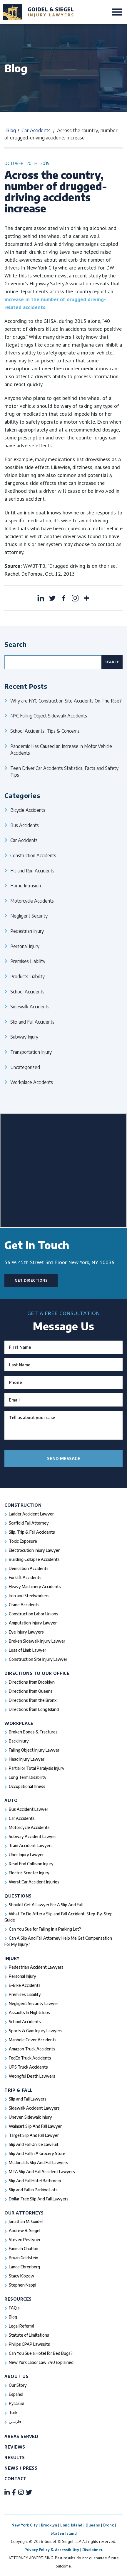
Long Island (71, 2525)
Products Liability (27, 976)
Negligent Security (29, 915)
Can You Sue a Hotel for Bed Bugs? (41, 2353)
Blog (11, 130)
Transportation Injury (31, 1052)
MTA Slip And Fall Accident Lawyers (42, 2171)
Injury (11, 1958)
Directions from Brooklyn (32, 1682)
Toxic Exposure (23, 1541)
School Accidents (27, 991)
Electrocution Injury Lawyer (34, 1550)
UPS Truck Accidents (28, 2066)
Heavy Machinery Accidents (35, 1586)
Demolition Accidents (29, 1568)
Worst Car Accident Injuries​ (34, 1881)
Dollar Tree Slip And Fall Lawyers (38, 2198)
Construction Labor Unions (33, 1613)
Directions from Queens (31, 1691)
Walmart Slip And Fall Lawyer (35, 2126)
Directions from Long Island (34, 1709)
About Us (16, 2376)
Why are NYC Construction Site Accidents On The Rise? (66, 700)
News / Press (20, 2468)
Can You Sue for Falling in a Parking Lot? (45, 1929)
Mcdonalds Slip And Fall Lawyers (38, 2162)
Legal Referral (21, 2325)
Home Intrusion (25, 885)
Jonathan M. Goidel (26, 2221)
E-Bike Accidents (25, 1985)
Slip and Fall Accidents (32, 1021)
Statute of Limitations (29, 2335)
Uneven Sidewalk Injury (30, 2117)
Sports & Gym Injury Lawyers (35, 2030)
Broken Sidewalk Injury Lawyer (37, 1641)
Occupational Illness (27, 1786)
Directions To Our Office (36, 1673)
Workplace (19, 1723)
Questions (18, 1895)
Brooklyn (49, 2525)
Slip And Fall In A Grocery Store (37, 2153)
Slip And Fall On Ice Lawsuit (34, 2144)
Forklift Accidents (25, 1577)
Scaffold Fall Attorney (29, 1522)
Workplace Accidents (31, 1082)
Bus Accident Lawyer (28, 1809)
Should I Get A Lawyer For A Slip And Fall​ (46, 1904)
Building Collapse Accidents (34, 1559)
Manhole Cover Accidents (32, 2039)
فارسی (15, 2421)
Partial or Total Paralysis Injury (36, 1768)
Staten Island (64, 2533)
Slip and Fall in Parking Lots (33, 2189)
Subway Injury (24, 1036)
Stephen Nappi (22, 2284)
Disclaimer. (92, 2549)
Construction (22, 1505)
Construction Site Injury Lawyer (38, 1659)
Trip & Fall (18, 2090)
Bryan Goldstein (23, 2257)
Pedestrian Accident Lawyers (36, 1967)
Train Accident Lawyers (31, 1845)
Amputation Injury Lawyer (33, 1622)
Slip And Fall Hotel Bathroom (35, 2180)
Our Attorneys (24, 2212)
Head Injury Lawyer (26, 1759)
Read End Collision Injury (31, 1863)
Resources (18, 2299)
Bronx (108, 2525)
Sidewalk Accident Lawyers (34, 2108)
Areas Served (21, 2436)
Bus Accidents (24, 825)
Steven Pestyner (25, 2239)
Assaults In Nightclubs (29, 2012)
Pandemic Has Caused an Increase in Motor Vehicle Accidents (61, 749)
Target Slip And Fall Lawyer (34, 2135)
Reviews (14, 2446)
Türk (13, 2412)
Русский (16, 2403)
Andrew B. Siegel (24, 2230)
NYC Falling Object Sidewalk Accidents (48, 715)
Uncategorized (25, 1067)
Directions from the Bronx (32, 1700)
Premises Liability (27, 961)
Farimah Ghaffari (23, 2248)
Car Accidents (36, 130)
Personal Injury (24, 946)
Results (14, 2457)
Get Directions (31, 1280)
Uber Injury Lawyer (26, 1854)
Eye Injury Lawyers (26, 1631)
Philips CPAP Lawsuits (29, 2344)
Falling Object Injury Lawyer (34, 1750)
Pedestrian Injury (27, 931)
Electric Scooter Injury (29, 1872)
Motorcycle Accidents (32, 900)
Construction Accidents (33, 855)
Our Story (18, 2385)
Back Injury (19, 1740)
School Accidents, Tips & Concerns (45, 731)
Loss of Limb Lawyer (27, 1650)
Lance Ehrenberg (24, 2266)
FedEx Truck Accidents (30, 2057)
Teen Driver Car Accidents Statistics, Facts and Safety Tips (64, 771)
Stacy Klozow (21, 2275)
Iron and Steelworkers (29, 1595)
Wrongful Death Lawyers (32, 2076)
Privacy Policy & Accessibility (51, 2549)
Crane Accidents (24, 1604)
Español (16, 2394)
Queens (93, 2525)
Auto (11, 1800)
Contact (15, 2478)
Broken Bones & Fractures (33, 1731)
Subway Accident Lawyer (32, 1836)
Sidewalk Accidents (29, 1006)
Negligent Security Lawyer (33, 2003)
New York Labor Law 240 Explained (41, 2362)
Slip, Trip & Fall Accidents (32, 1532)
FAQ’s (14, 2307)
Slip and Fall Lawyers (27, 2098)
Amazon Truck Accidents (32, 2048)
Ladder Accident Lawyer (31, 1513)
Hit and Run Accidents (32, 870)
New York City (24, 2525)
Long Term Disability (27, 1777)
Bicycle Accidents (27, 810)
